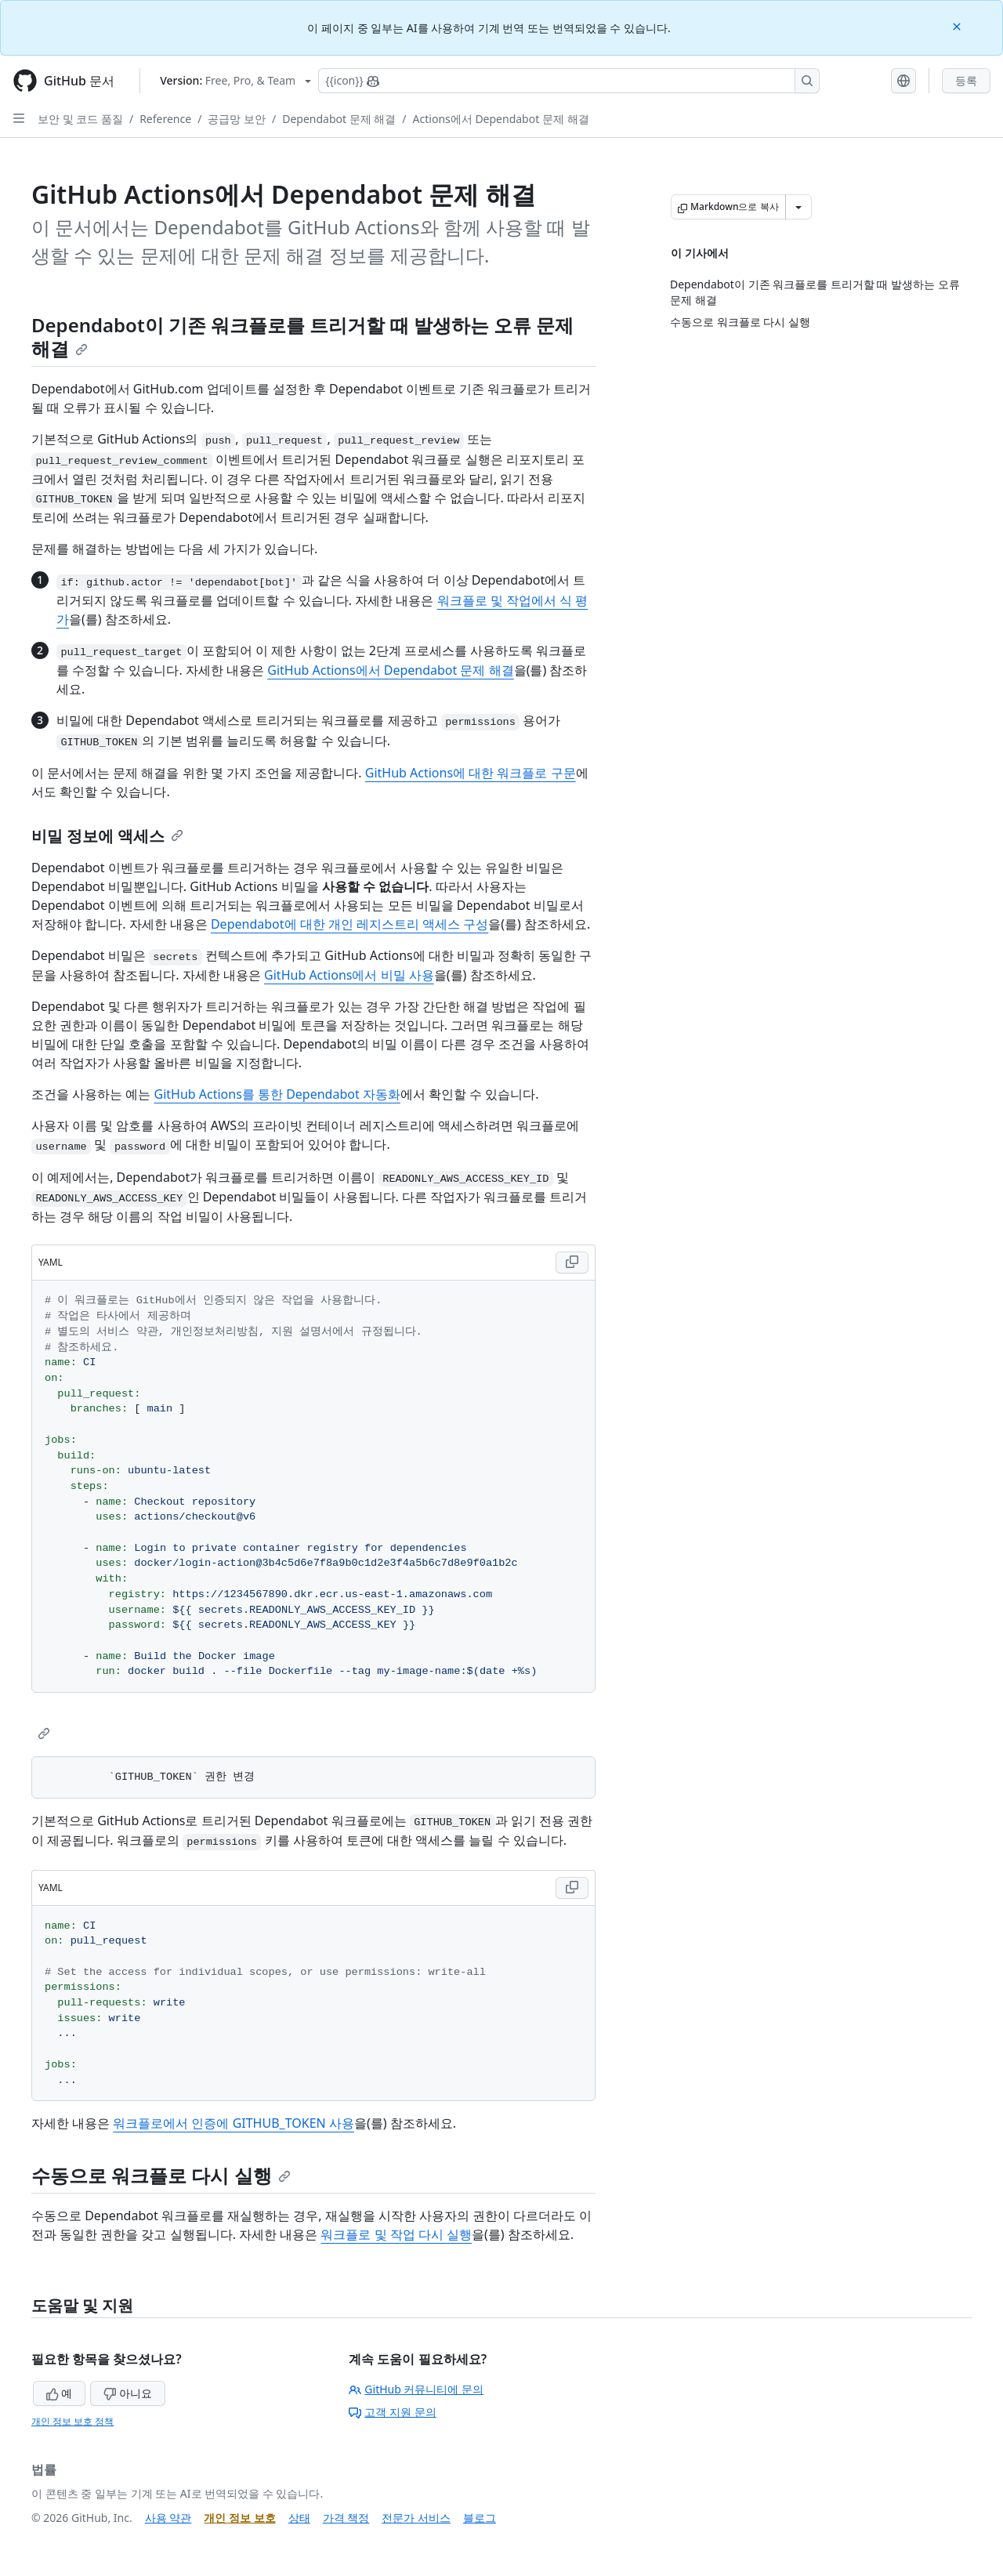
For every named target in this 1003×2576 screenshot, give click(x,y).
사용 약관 (168, 2517)
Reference (165, 118)
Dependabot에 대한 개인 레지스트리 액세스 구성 (349, 924)
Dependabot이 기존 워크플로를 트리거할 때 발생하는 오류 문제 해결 (302, 336)
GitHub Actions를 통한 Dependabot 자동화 (277, 1094)
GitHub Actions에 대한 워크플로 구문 (470, 772)
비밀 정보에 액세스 (107, 835)
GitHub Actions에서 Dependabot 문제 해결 (390, 670)
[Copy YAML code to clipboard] (572, 1263)
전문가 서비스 (416, 2517)
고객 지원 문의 (392, 2411)
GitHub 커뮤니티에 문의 (416, 2389)
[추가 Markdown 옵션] (798, 206)
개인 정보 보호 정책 (72, 2421)
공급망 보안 (237, 118)
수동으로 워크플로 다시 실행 (161, 2175)
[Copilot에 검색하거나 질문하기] (569, 80)
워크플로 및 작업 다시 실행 (396, 2234)
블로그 (479, 2517)
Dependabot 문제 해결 (339, 118)
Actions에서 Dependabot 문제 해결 (501, 118)
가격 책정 (346, 2517)
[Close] (958, 25)
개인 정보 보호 (239, 2517)
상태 (299, 2517)
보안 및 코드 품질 (80, 118)
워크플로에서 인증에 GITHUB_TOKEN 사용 (233, 2123)
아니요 (127, 2393)
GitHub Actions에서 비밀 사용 (349, 975)
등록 (966, 80)
